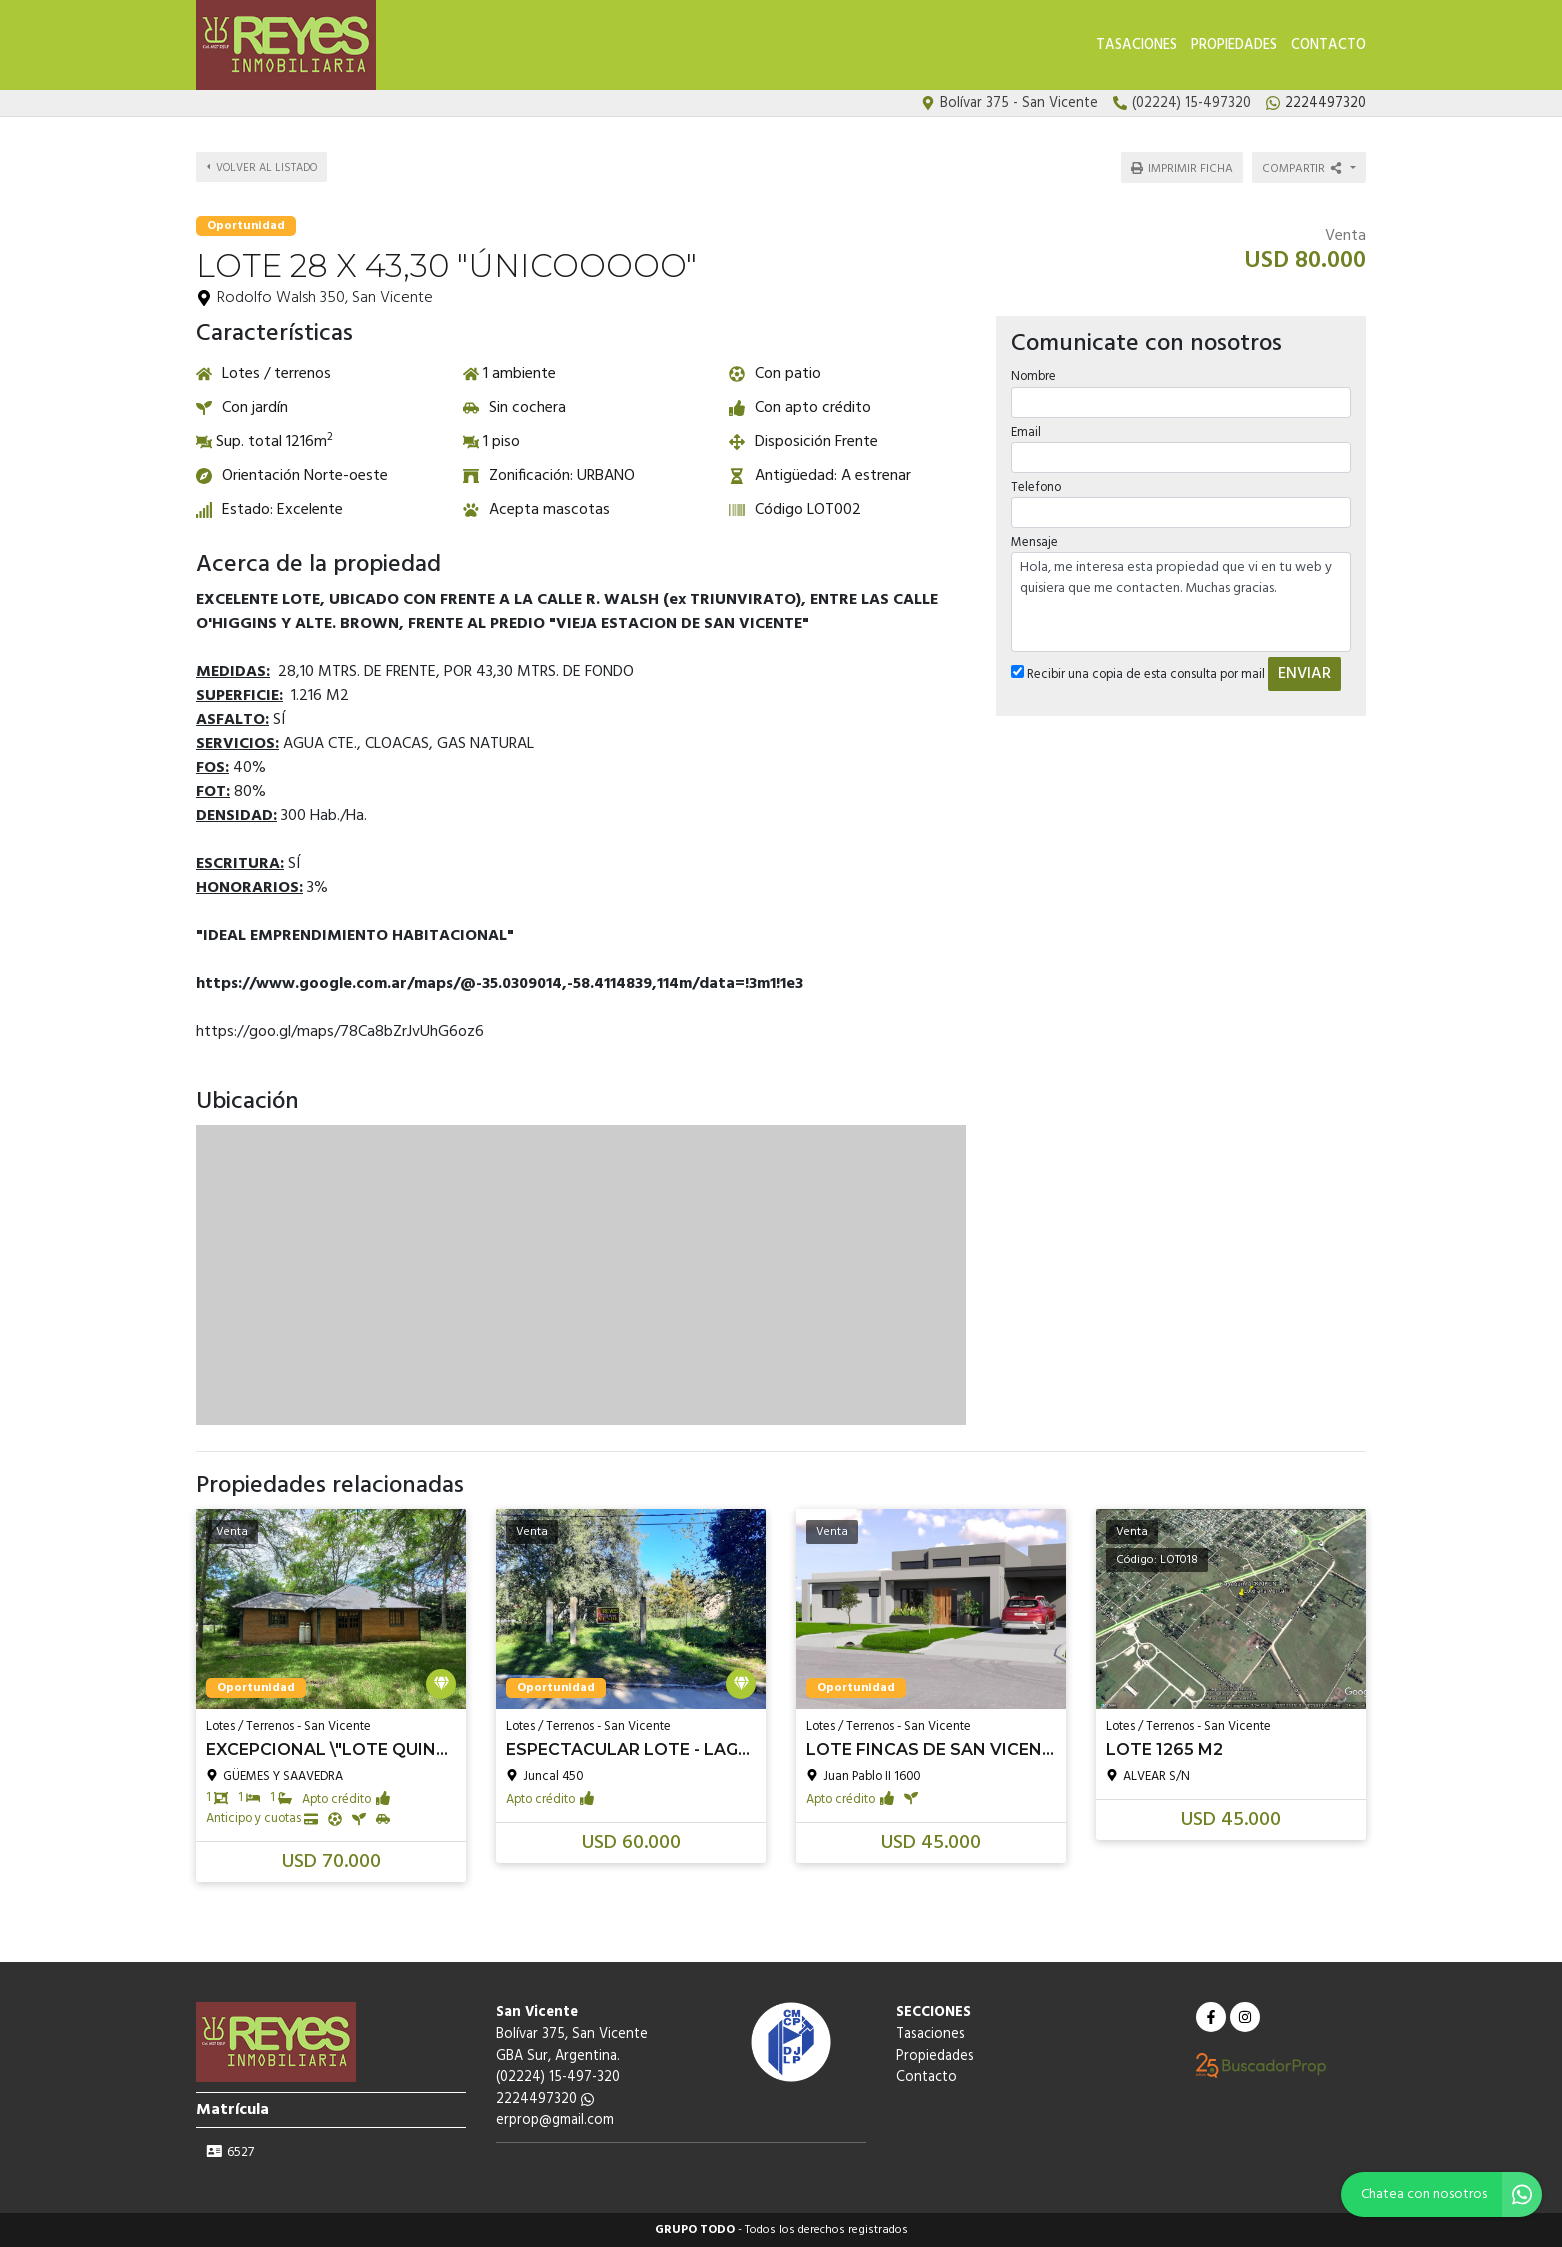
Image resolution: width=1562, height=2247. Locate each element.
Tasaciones (1136, 45)
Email (1026, 432)
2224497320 (545, 2099)
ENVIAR (1304, 674)
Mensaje (1034, 542)
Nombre (1033, 376)
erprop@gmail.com (555, 2120)
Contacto (1328, 45)
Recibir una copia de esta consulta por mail (1138, 674)
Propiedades (1234, 45)
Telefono (1036, 487)
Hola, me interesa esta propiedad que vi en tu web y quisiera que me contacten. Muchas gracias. (1181, 602)
